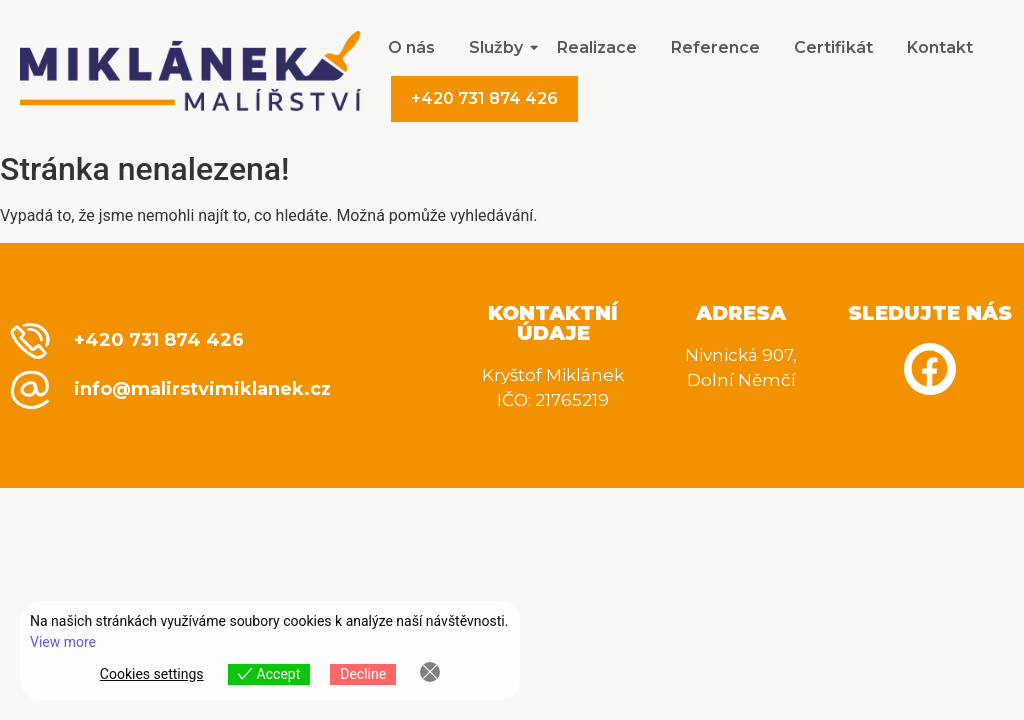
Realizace (597, 47)
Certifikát (833, 47)
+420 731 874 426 (484, 98)
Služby (499, 47)
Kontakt (940, 47)
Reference (715, 47)
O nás (411, 47)
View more (63, 642)
